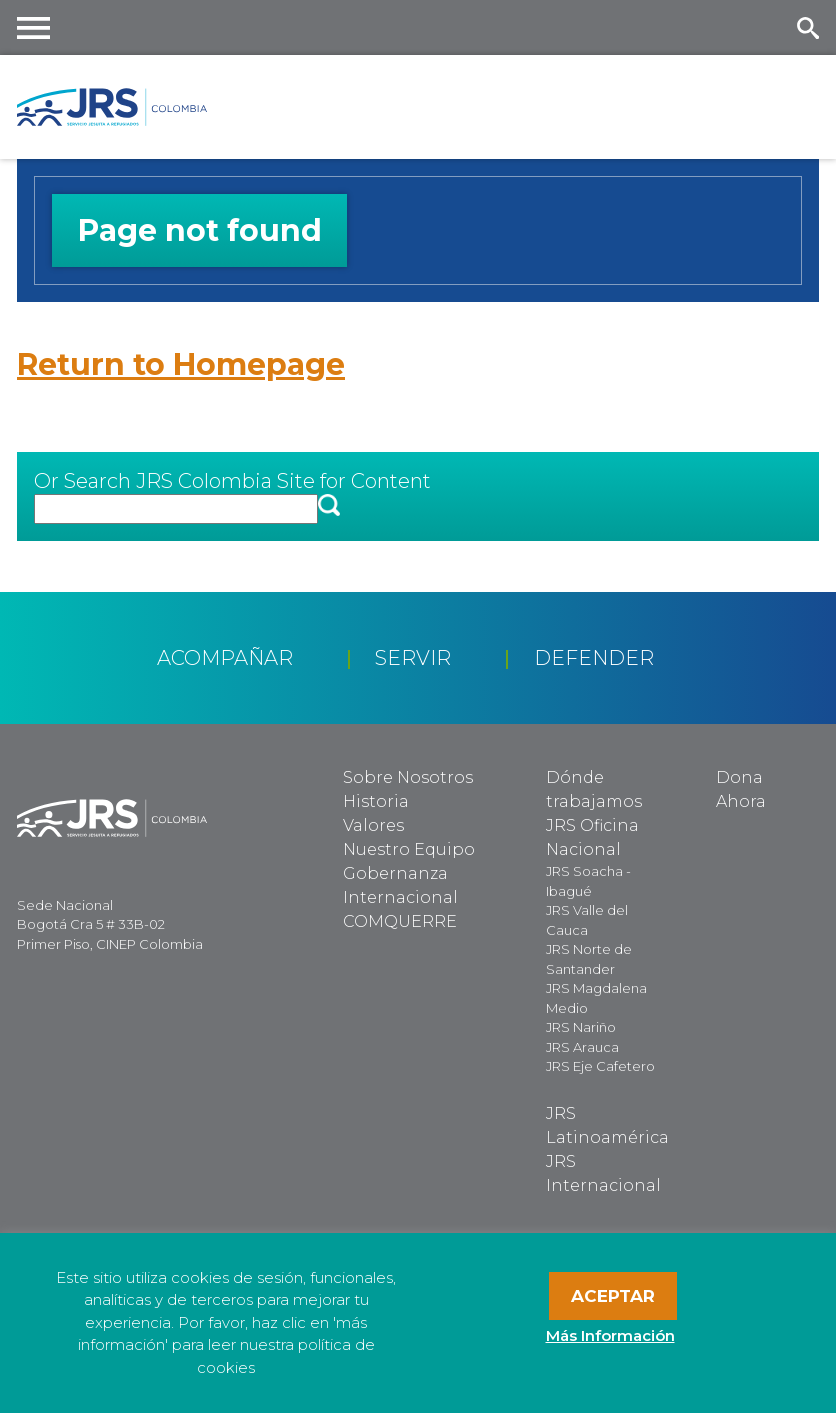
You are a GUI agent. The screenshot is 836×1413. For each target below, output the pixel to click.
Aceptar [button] (613, 1296)
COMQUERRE (400, 921)
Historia (376, 801)
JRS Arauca (582, 1047)
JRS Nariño (581, 1027)
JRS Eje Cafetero (600, 1066)
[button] (329, 506)
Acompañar (225, 658)
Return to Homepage (181, 364)
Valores (373, 825)
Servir (413, 658)
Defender (594, 658)
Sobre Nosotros (408, 777)
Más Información (610, 1335)
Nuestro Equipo (409, 849)
